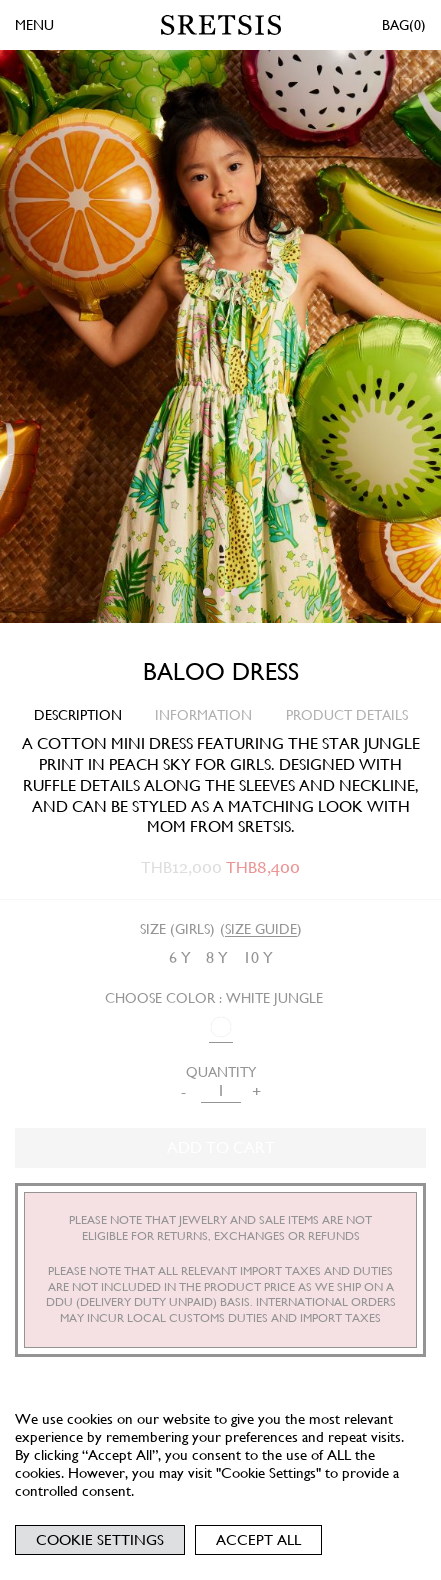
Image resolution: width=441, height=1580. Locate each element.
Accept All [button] (258, 1540)
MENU (34, 25)
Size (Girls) (177, 929)
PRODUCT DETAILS (347, 715)
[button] (207, 592)
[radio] (180, 958)
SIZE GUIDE (261, 929)
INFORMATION (203, 715)
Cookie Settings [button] (100, 1540)
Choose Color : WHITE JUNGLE (214, 998)
